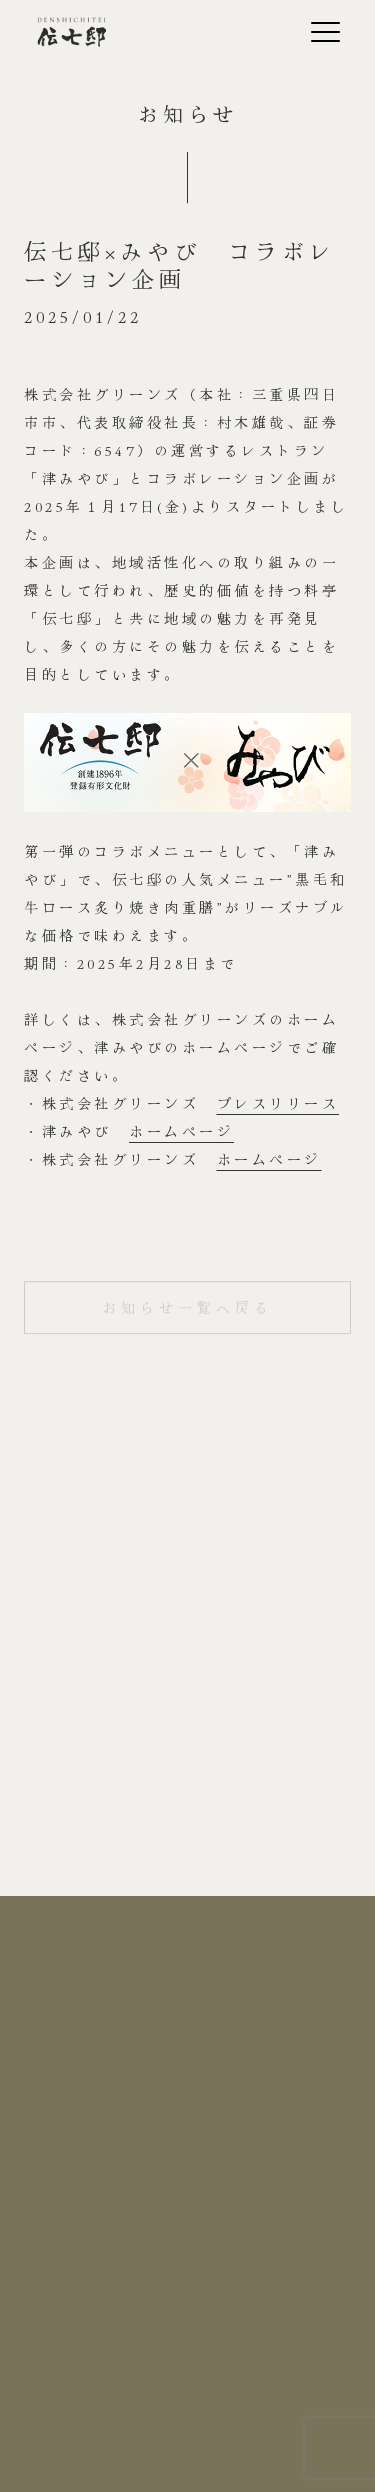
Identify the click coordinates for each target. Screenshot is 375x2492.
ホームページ (181, 1131)
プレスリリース (278, 1103)
